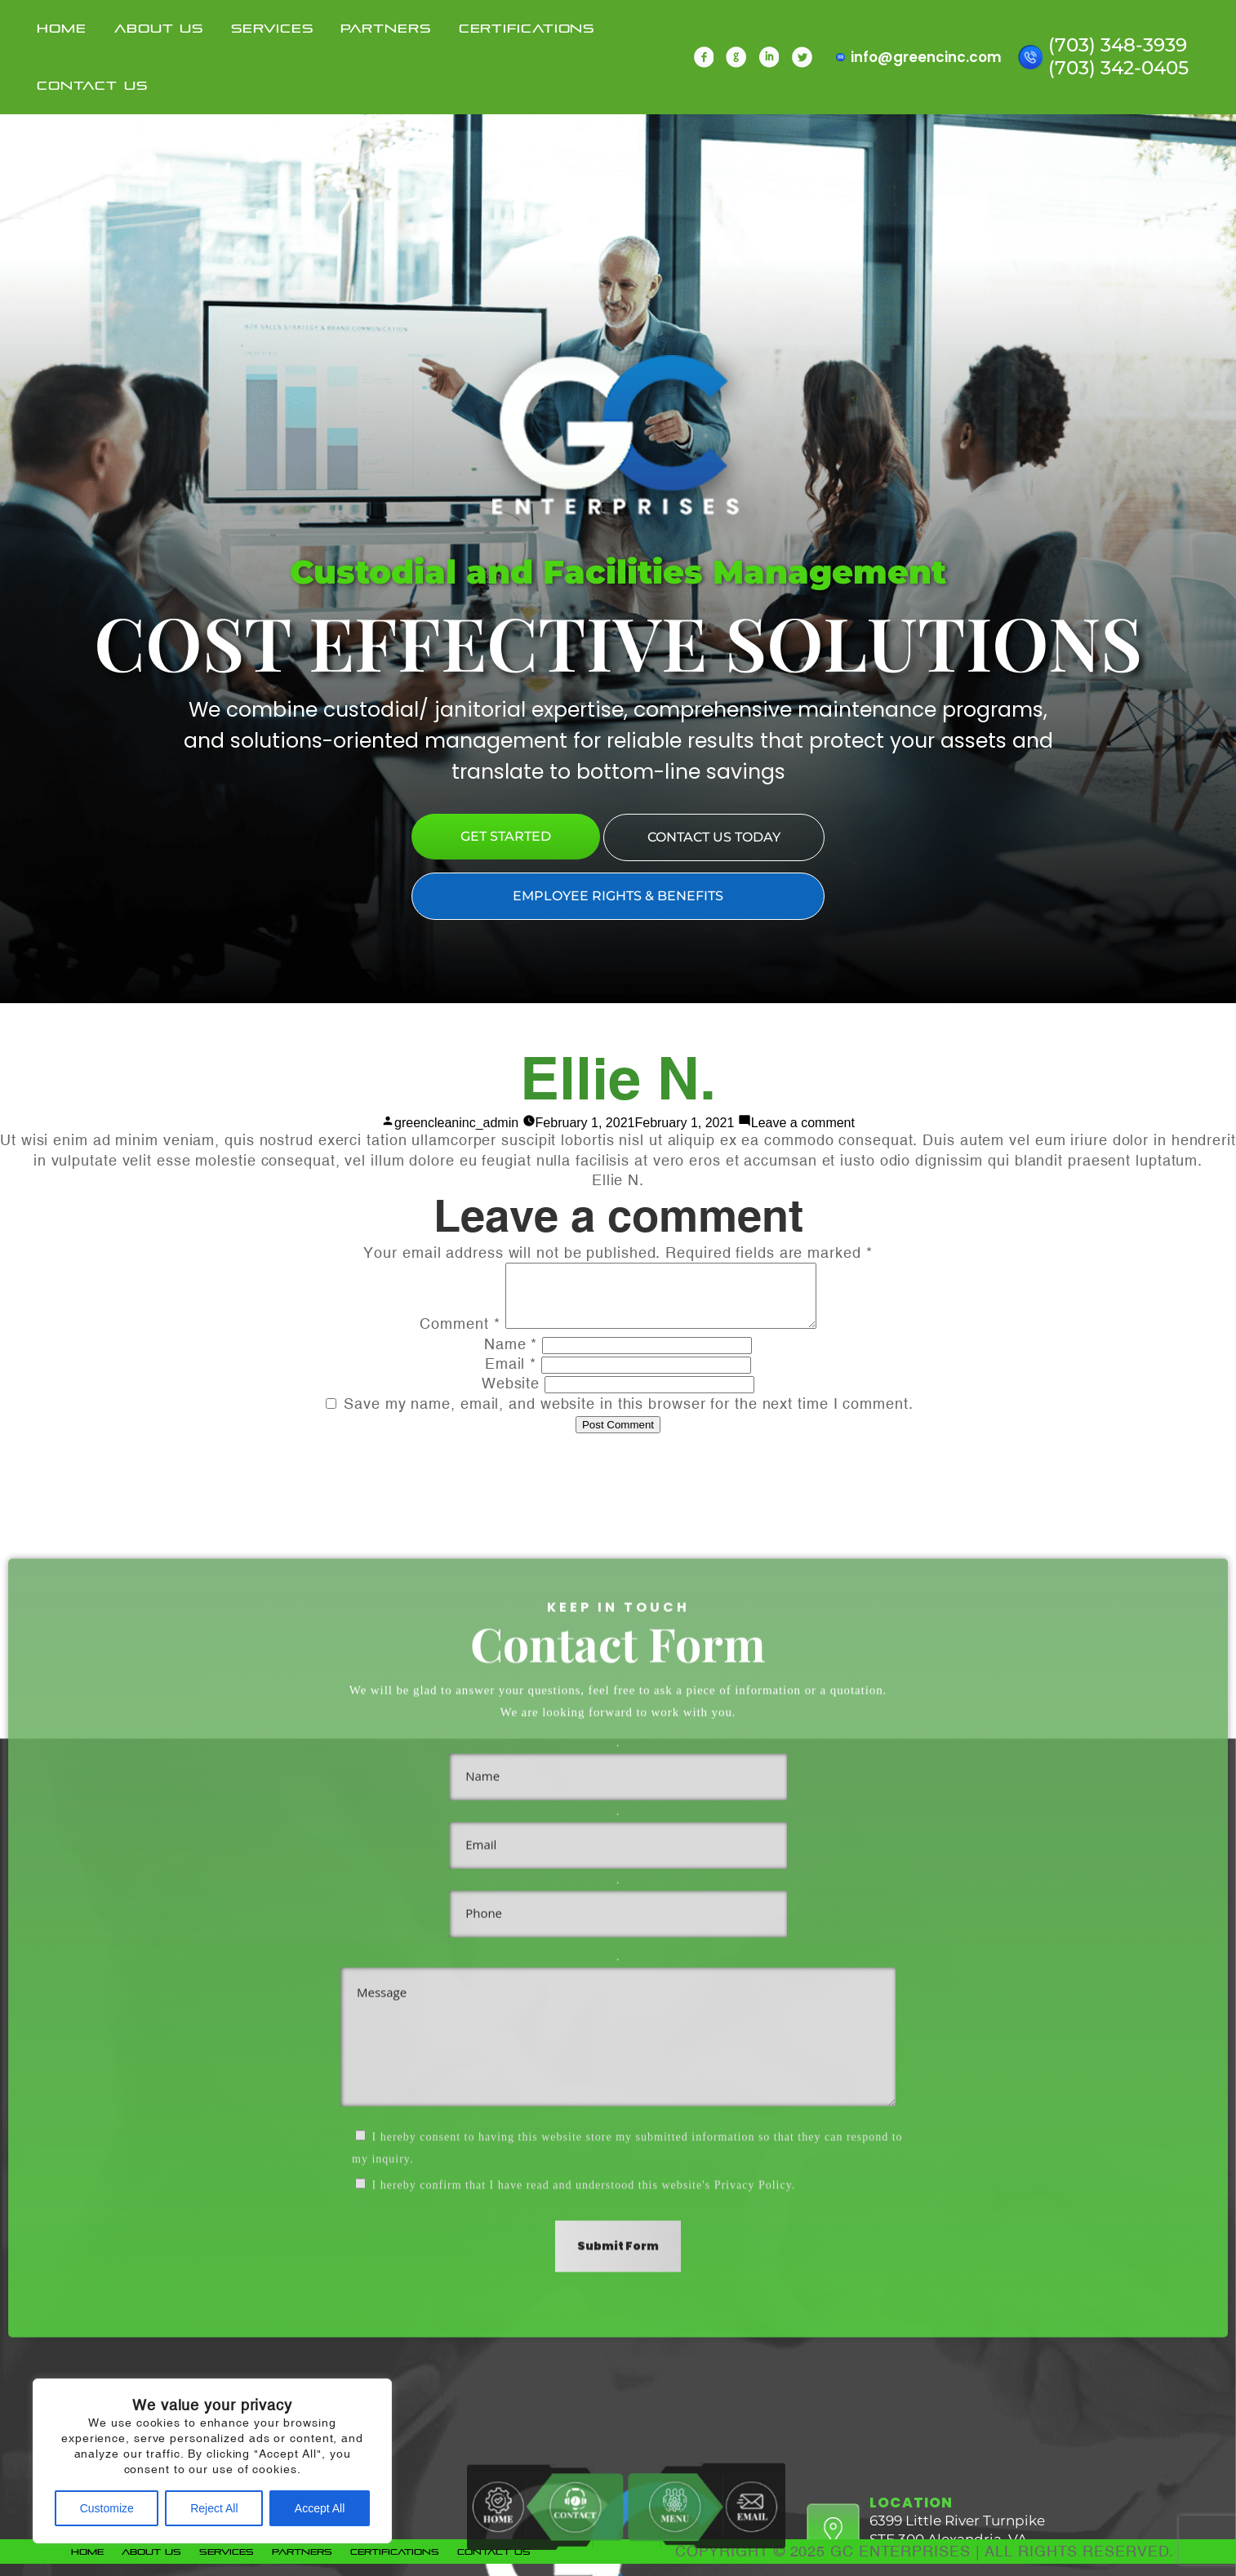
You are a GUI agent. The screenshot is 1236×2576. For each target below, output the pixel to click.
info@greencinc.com (926, 53)
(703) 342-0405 (1118, 63)
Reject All (214, 2508)
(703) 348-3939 (1117, 40)
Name (510, 1356)
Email (510, 1375)
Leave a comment (803, 1123)
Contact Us (92, 81)
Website (511, 1395)
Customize (107, 2508)
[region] (212, 2460)
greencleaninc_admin (456, 1123)
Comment (442, 1335)
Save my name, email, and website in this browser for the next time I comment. (628, 1415)
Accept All (320, 2508)
